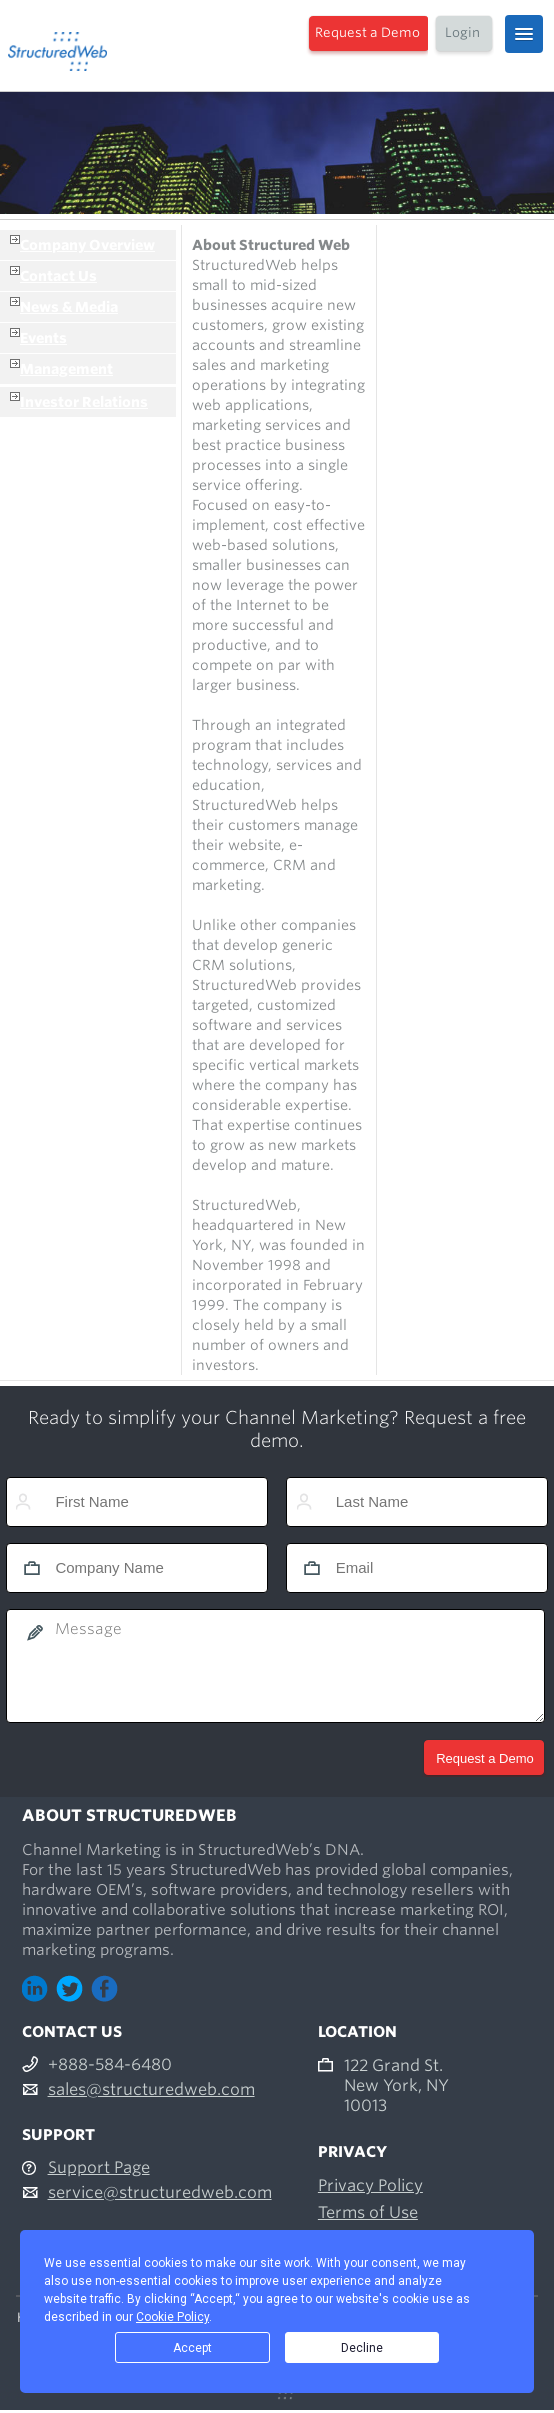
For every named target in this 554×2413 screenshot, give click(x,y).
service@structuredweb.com (160, 2192)
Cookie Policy (172, 2317)
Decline (362, 2348)
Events (43, 338)
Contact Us (58, 276)
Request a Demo (367, 32)
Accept (192, 2348)
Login (462, 32)
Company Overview (87, 245)
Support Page (99, 2167)
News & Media (69, 307)
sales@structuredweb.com (151, 2089)
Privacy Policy (370, 2185)
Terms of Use (368, 2212)
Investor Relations (84, 402)
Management (66, 369)
